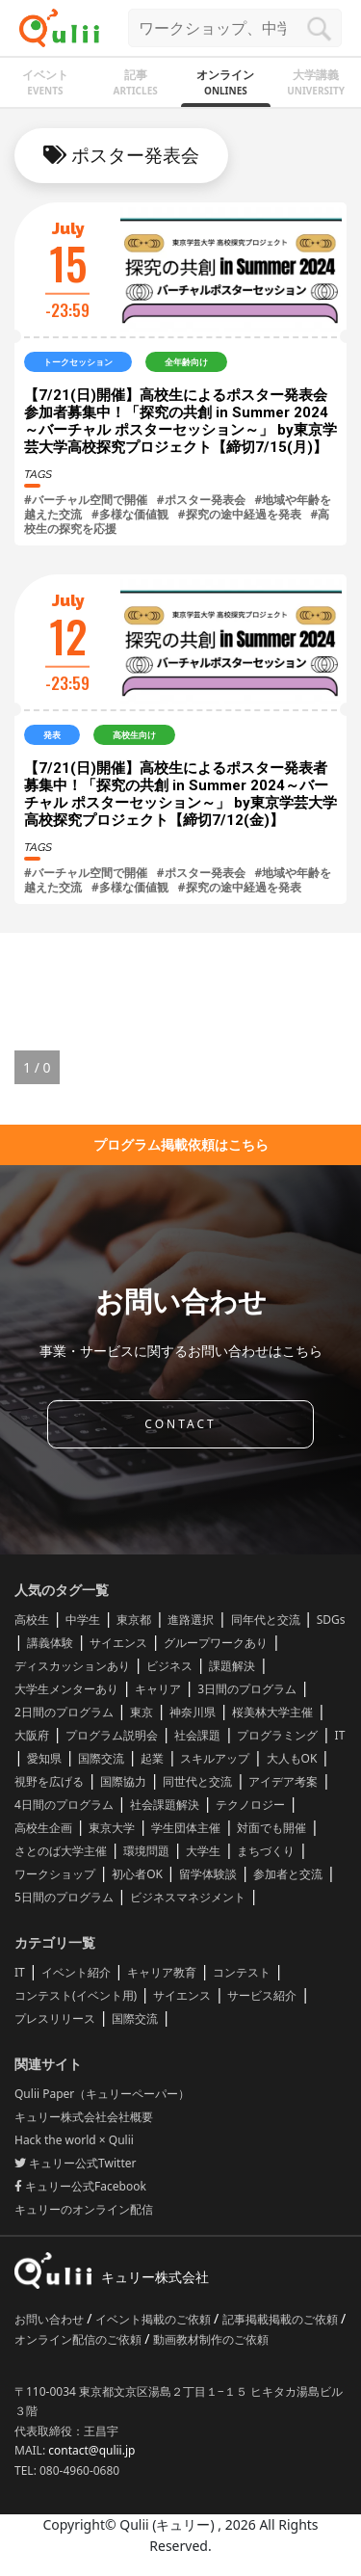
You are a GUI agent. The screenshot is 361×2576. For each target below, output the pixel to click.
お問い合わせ (50, 2319)
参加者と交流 (287, 1874)
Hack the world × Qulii (74, 2140)
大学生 (203, 1851)
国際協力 (123, 1781)
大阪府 (31, 1735)
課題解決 (232, 1666)
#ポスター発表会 (201, 499)
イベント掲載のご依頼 (154, 2319)
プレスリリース (54, 2018)
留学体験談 (208, 1874)
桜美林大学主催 (272, 1712)
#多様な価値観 (129, 514)
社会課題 (197, 1735)
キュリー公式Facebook (80, 2186)
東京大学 (112, 1827)
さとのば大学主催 (60, 1851)
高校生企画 (43, 1827)
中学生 (82, 1619)
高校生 (31, 1619)
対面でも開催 (271, 1827)
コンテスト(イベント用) (75, 1995)
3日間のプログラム (247, 1689)
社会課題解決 (164, 1804)
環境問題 (146, 1851)
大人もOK (292, 1758)
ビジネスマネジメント (187, 1897)
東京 (141, 1712)
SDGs (331, 1619)
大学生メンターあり (66, 1689)
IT (340, 1735)
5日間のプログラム (64, 1897)
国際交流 (101, 1758)
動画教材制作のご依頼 (211, 2339)
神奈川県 (192, 1712)
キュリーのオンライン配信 (83, 2209)
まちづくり (266, 1851)
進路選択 (191, 1619)
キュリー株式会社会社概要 (83, 2117)
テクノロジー (250, 1804)
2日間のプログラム (64, 1712)
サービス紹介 (262, 1995)
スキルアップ (214, 1758)
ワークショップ (54, 1874)
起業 (152, 1758)
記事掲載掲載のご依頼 (281, 2319)
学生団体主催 (185, 1827)
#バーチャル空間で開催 (85, 499)
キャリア (158, 1689)
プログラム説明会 (111, 1735)
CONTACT (180, 1424)
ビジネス (169, 1666)
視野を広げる (49, 1781)
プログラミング (277, 1735)
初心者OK (137, 1874)
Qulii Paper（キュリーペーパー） (102, 2093)
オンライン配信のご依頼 (79, 2339)
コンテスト (242, 1972)
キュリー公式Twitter (75, 2163)
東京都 (133, 1619)
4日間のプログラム (64, 1804)
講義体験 (50, 1642)
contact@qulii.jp (91, 2450)
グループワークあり (216, 1642)
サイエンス (118, 1642)
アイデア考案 (283, 1781)
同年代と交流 (265, 1619)
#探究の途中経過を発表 (239, 514)
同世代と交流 (197, 1781)
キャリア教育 (161, 1972)
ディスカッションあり (72, 1666)
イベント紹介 (76, 1972)
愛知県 (44, 1758)
